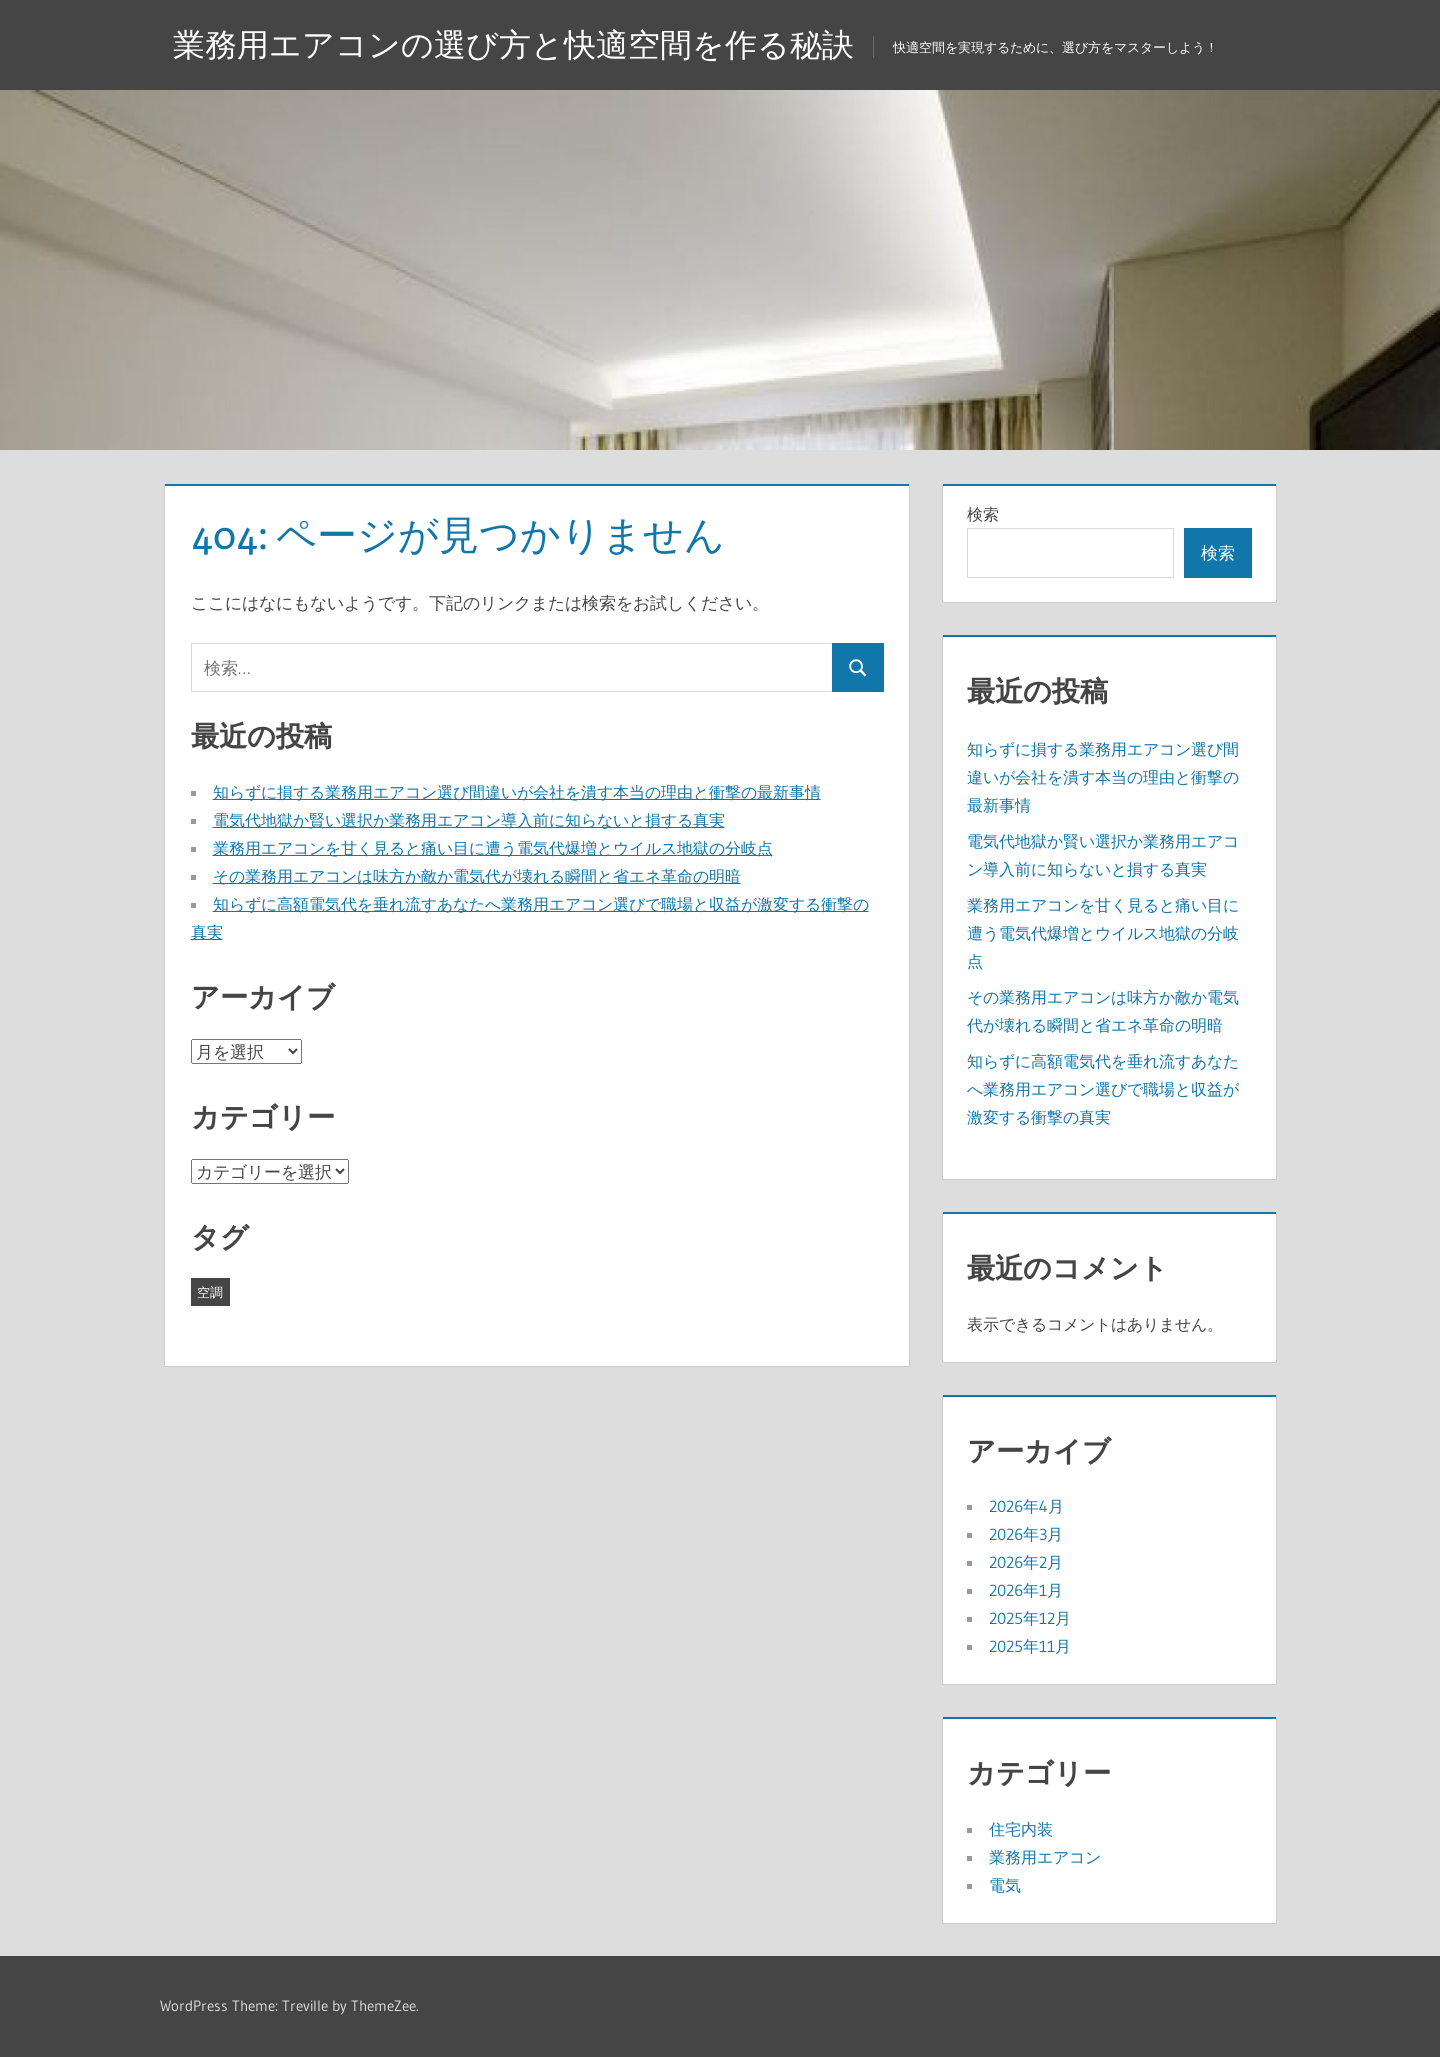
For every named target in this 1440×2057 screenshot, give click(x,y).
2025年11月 (1030, 1646)
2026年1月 (1026, 1590)
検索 (983, 514)
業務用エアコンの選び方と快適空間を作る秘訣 (513, 44)
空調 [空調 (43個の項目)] (210, 1292)
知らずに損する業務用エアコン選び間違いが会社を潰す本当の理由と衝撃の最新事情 (517, 792)
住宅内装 (1021, 1829)
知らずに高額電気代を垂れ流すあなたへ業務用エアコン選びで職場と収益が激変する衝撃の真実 (1103, 1089)
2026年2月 (1026, 1562)
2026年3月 (1026, 1534)
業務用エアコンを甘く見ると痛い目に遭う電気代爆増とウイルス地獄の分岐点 (493, 848)
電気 (1005, 1885)
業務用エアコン (1045, 1857)
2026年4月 (1026, 1506)
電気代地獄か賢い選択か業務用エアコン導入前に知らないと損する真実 (469, 820)
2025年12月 (1030, 1618)
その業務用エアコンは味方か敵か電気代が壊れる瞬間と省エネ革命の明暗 (477, 876)
